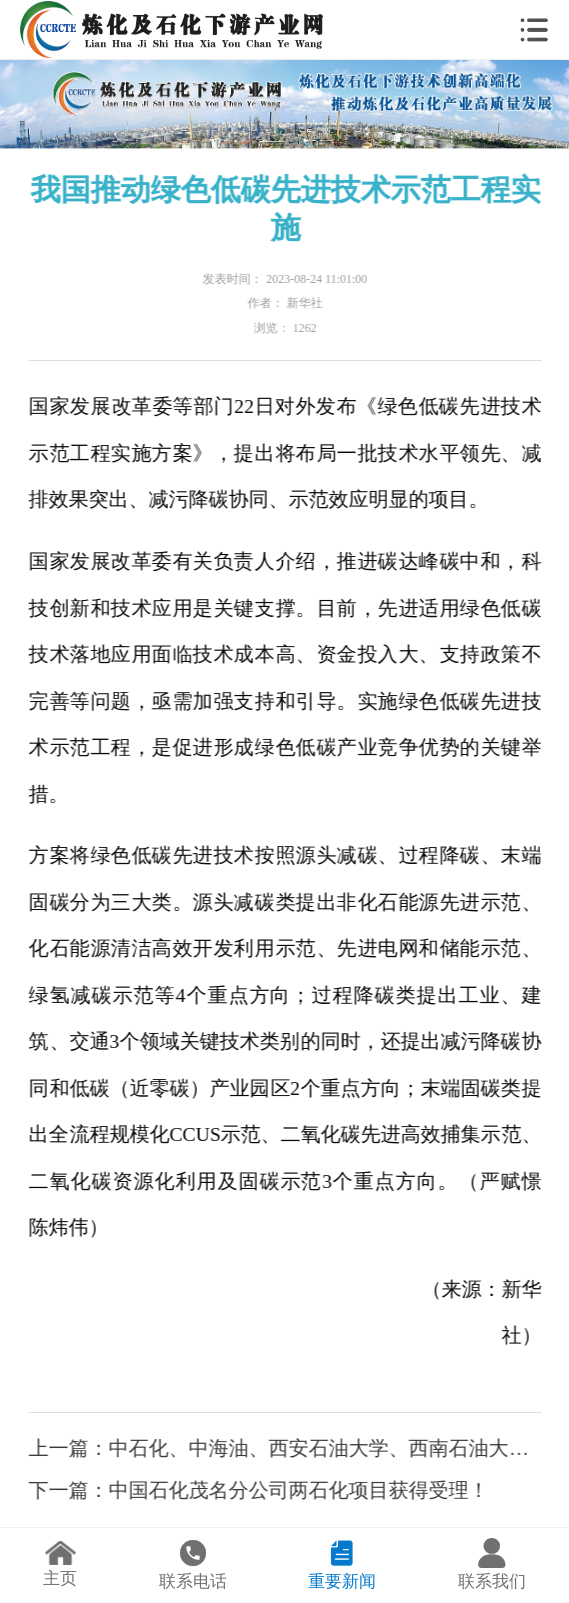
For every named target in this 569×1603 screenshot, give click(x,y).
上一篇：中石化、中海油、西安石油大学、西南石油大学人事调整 (285, 1448)
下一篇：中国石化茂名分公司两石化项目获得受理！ (259, 1490)
